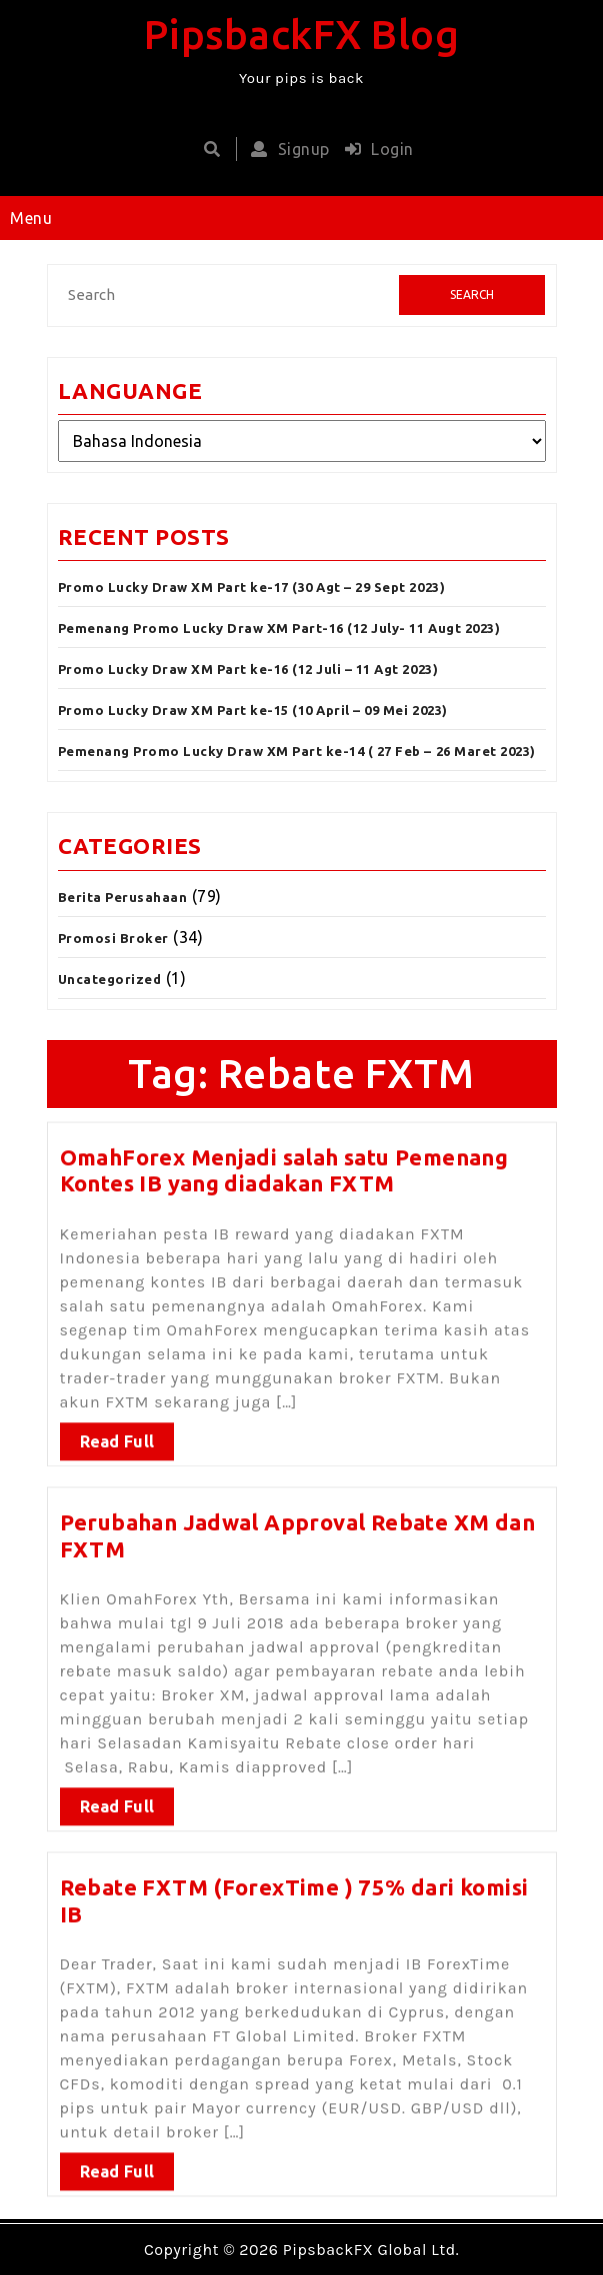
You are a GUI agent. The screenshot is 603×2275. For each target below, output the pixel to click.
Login (374, 149)
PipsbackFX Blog (302, 34)
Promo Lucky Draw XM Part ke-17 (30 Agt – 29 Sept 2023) (252, 587)
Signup (285, 149)
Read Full (117, 1436)
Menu (31, 218)
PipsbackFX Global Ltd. (371, 2249)
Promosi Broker (113, 938)
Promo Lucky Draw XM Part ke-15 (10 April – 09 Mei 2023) (253, 710)
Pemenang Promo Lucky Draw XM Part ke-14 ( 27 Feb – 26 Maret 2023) (297, 751)
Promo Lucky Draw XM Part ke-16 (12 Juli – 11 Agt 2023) (248, 669)
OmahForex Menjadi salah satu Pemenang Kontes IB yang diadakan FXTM (284, 1164)
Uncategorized (110, 979)
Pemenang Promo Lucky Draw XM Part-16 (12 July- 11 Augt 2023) (279, 628)
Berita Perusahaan (123, 897)
